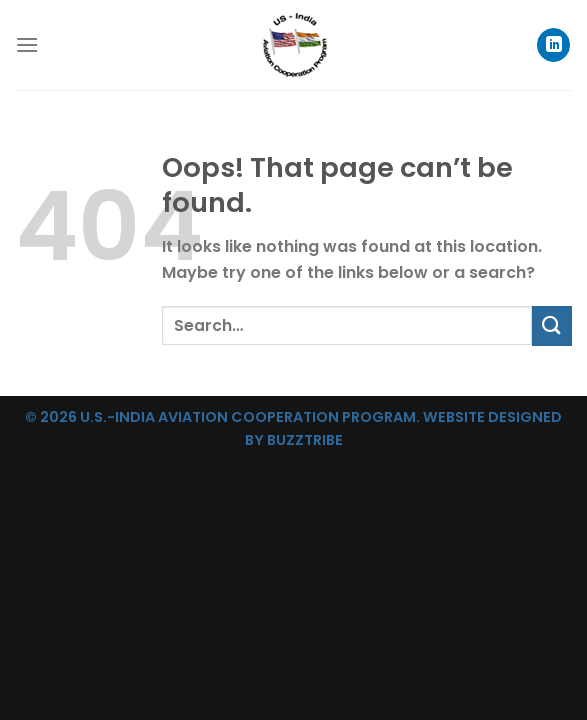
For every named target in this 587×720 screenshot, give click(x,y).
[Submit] (552, 325)
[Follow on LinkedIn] (553, 45)
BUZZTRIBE (305, 440)
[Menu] (27, 44)
